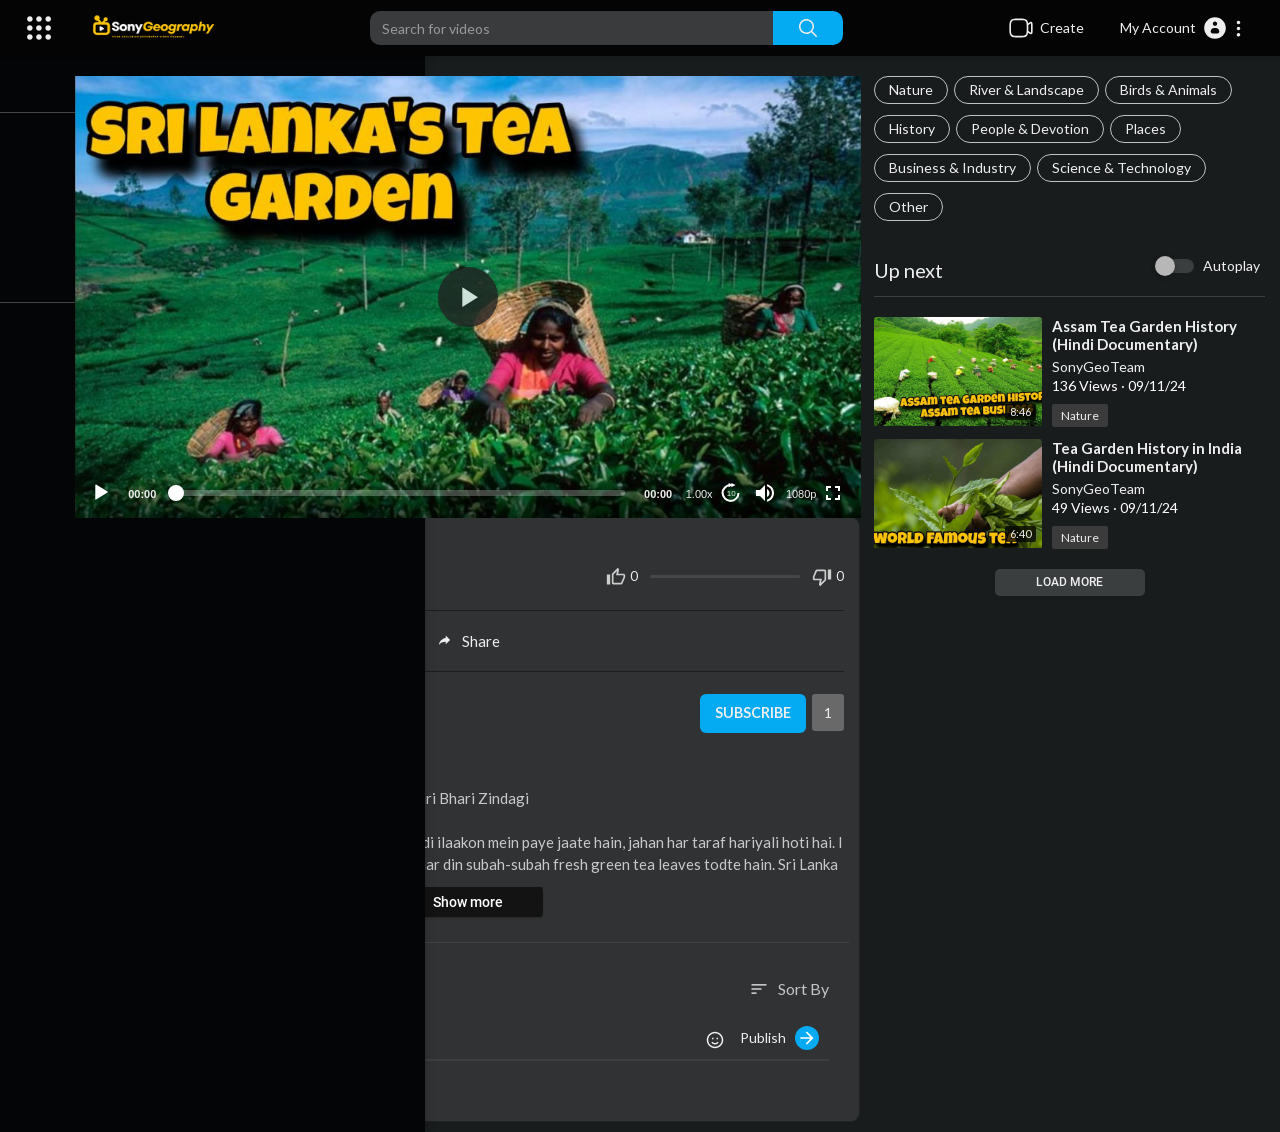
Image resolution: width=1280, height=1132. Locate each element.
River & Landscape (1032, 89)
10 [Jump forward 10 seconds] (735, 484)
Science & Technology (1127, 167)
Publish (785, 1029)
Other (914, 206)
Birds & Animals (1174, 89)
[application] (480, 292)
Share (480, 632)
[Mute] (769, 484)
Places (1151, 128)
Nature (917, 89)
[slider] (412, 484)
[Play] (121, 484)
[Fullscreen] (837, 484)
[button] (1181, 28)
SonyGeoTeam (1104, 366)
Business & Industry (958, 167)
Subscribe (755, 705)
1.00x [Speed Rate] (703, 485)
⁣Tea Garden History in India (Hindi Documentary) (1153, 457)
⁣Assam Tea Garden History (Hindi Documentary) (1150, 335)
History (918, 128)
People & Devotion (1036, 128)
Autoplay (1231, 265)
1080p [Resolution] (805, 485)
